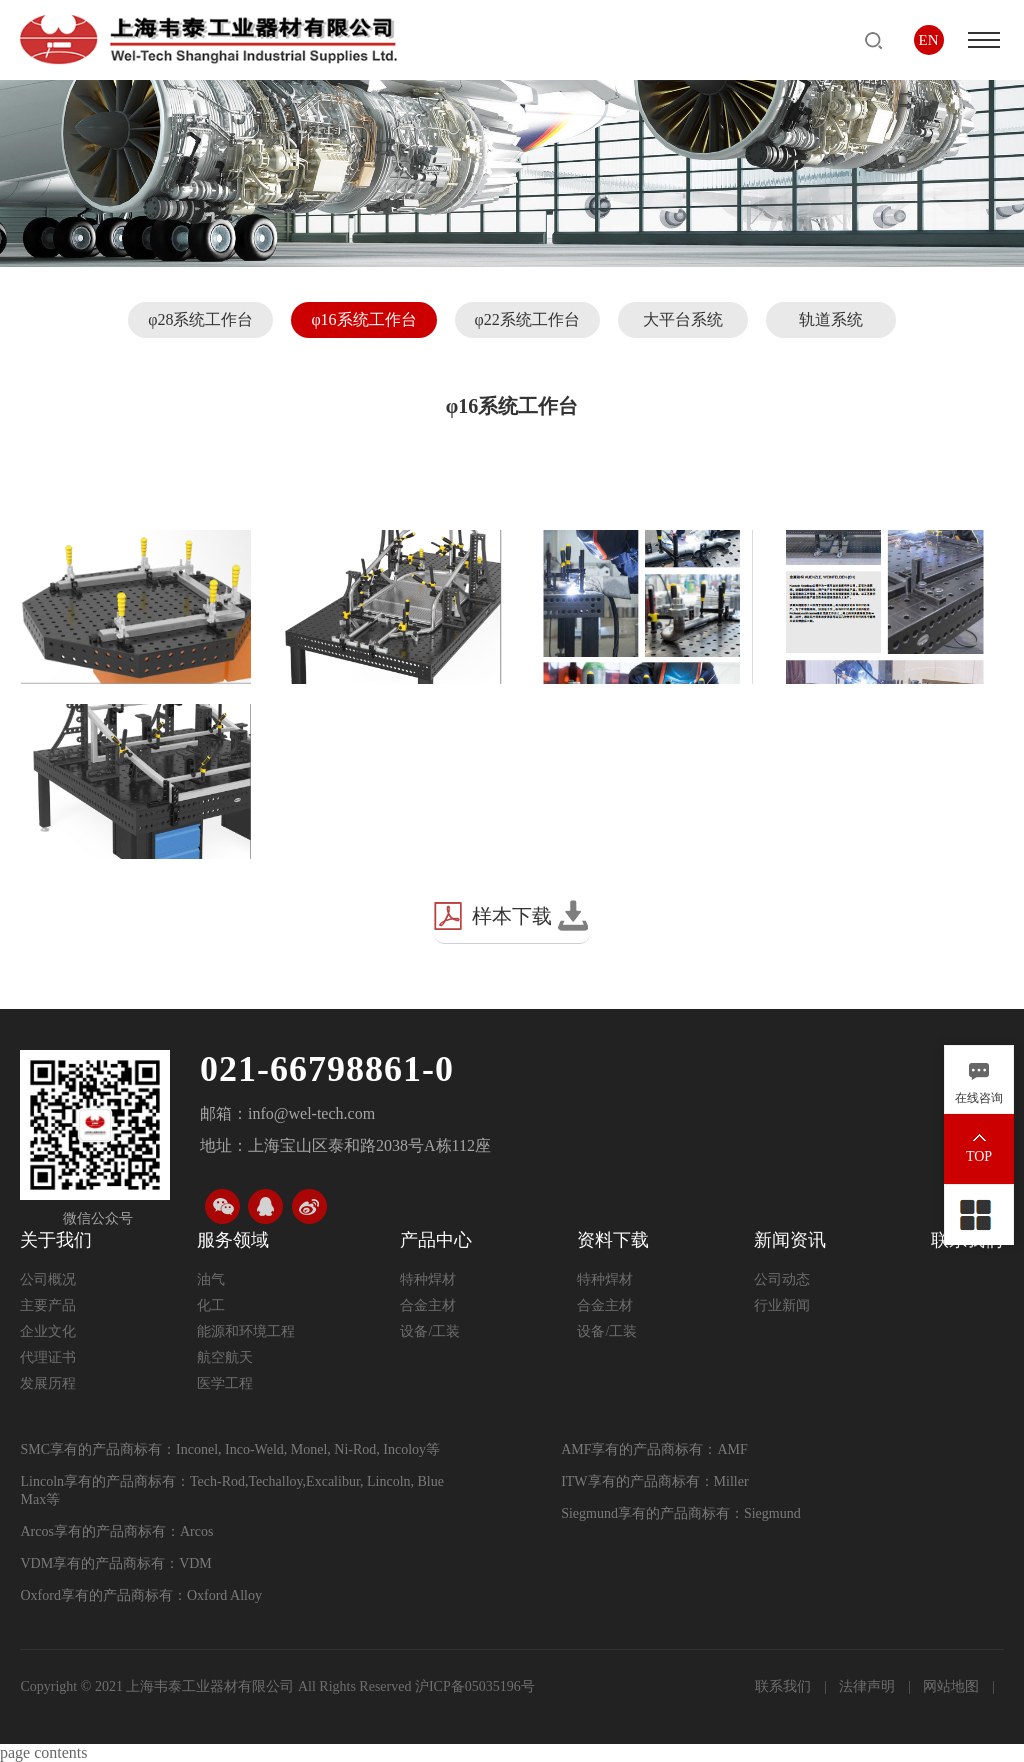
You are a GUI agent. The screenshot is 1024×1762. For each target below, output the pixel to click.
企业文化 (48, 1331)
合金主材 (428, 1305)
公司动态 (782, 1279)
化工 (211, 1305)
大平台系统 (683, 319)
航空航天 (225, 1357)
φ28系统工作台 (200, 319)
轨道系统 (831, 319)
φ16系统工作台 (363, 319)
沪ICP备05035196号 (475, 1686)
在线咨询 (979, 1098)
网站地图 (953, 1686)
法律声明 (869, 1686)
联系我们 (785, 1686)
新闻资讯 (790, 1240)
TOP (979, 1156)
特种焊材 (428, 1279)
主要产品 (48, 1305)
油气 (211, 1279)
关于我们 (56, 1240)
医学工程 (225, 1383)
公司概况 (48, 1279)
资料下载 (613, 1240)
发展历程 (48, 1383)
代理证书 (48, 1357)
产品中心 (436, 1240)
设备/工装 (430, 1331)
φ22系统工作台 (527, 319)
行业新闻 (782, 1305)
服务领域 (233, 1240)
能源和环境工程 (246, 1331)
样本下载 (512, 916)
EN (929, 40)
